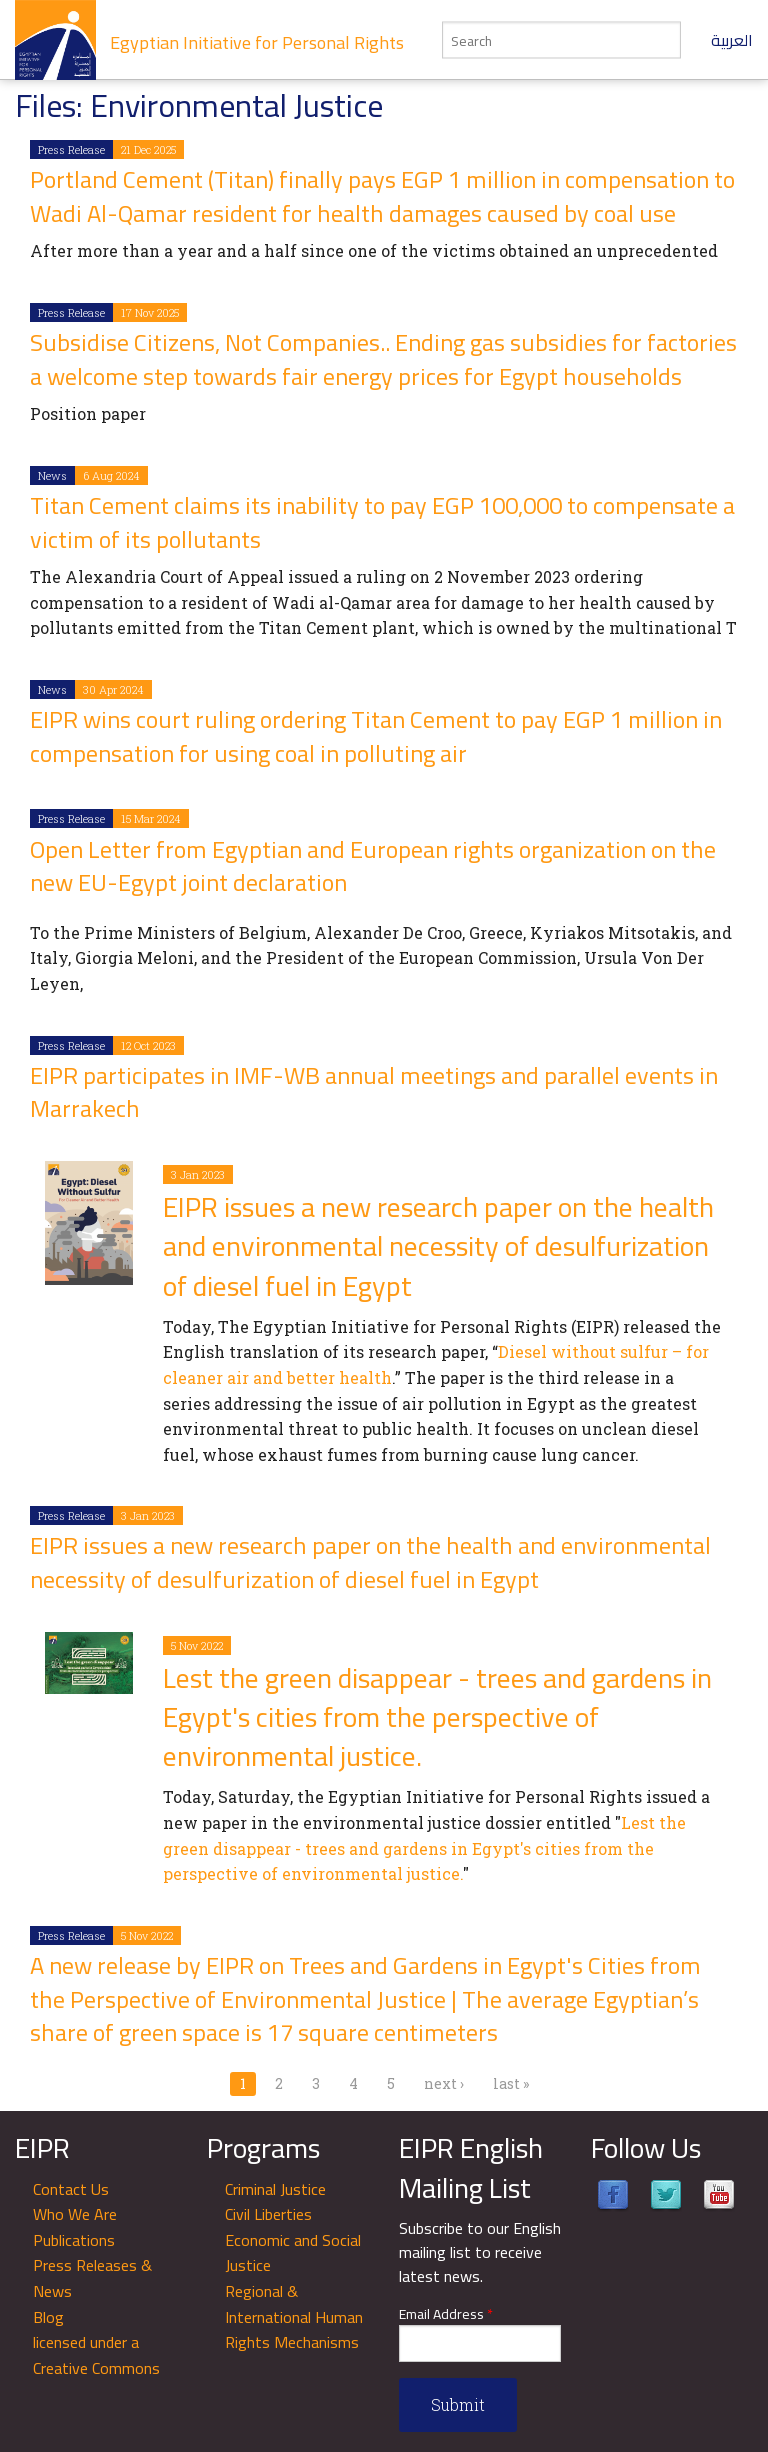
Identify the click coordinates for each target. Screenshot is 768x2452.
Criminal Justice (275, 2189)
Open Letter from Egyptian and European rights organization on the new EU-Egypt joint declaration (373, 866)
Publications (74, 2240)
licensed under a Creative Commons (96, 2355)
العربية (732, 40)
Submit (458, 2404)
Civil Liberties (268, 2214)
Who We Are (75, 2214)
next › (444, 2083)
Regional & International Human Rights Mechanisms (294, 2316)
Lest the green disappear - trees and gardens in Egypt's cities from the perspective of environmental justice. (437, 1717)
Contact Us (71, 2189)
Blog (48, 2317)
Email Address (446, 2314)
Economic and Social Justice (293, 2253)
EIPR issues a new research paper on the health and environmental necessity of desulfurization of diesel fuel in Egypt (438, 1246)
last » (511, 2083)
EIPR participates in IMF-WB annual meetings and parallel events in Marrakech (374, 1092)
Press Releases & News (92, 2278)
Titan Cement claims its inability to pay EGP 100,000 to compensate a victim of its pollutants (382, 522)
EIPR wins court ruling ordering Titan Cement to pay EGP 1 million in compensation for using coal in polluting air (376, 736)
